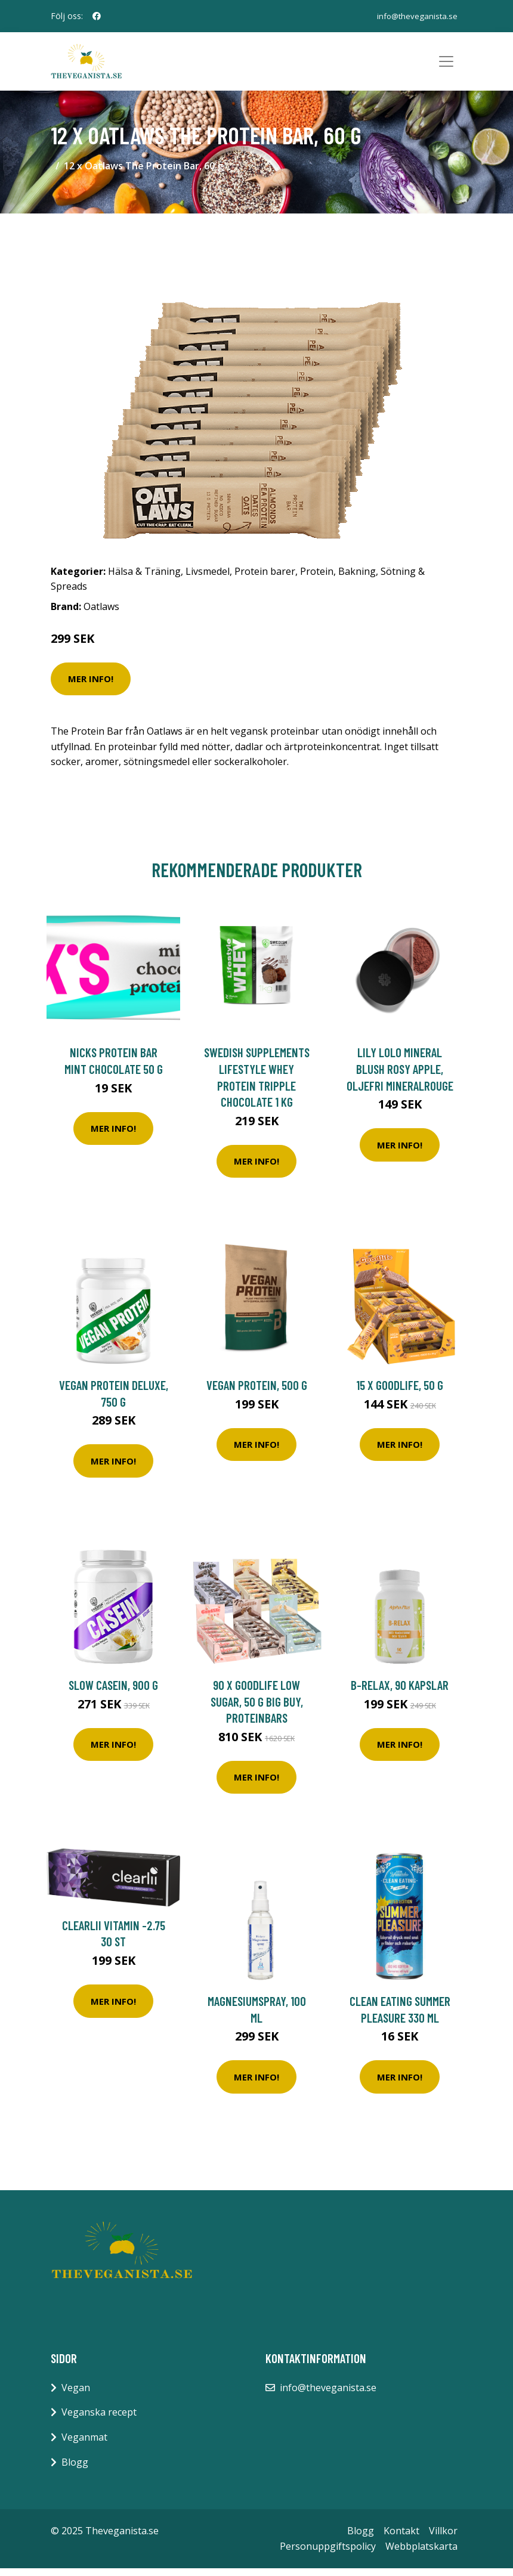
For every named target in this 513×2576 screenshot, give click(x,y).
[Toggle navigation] (446, 65)
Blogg (74, 2469)
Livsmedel (208, 579)
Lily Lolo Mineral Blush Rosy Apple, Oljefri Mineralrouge (400, 1076)
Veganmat (84, 2444)
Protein (316, 579)
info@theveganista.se (416, 15)
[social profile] (97, 16)
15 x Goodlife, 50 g (399, 1392)
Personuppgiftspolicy (328, 2553)
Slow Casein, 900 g (113, 1692)
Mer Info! (90, 686)
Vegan (75, 2395)
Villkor (443, 2538)
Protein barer (264, 579)
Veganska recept (99, 2420)
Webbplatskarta (421, 2553)
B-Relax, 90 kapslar (400, 1692)
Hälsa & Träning (144, 579)
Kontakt (401, 2538)
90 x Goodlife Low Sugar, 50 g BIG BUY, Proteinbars (257, 1709)
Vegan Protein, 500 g (256, 1392)
